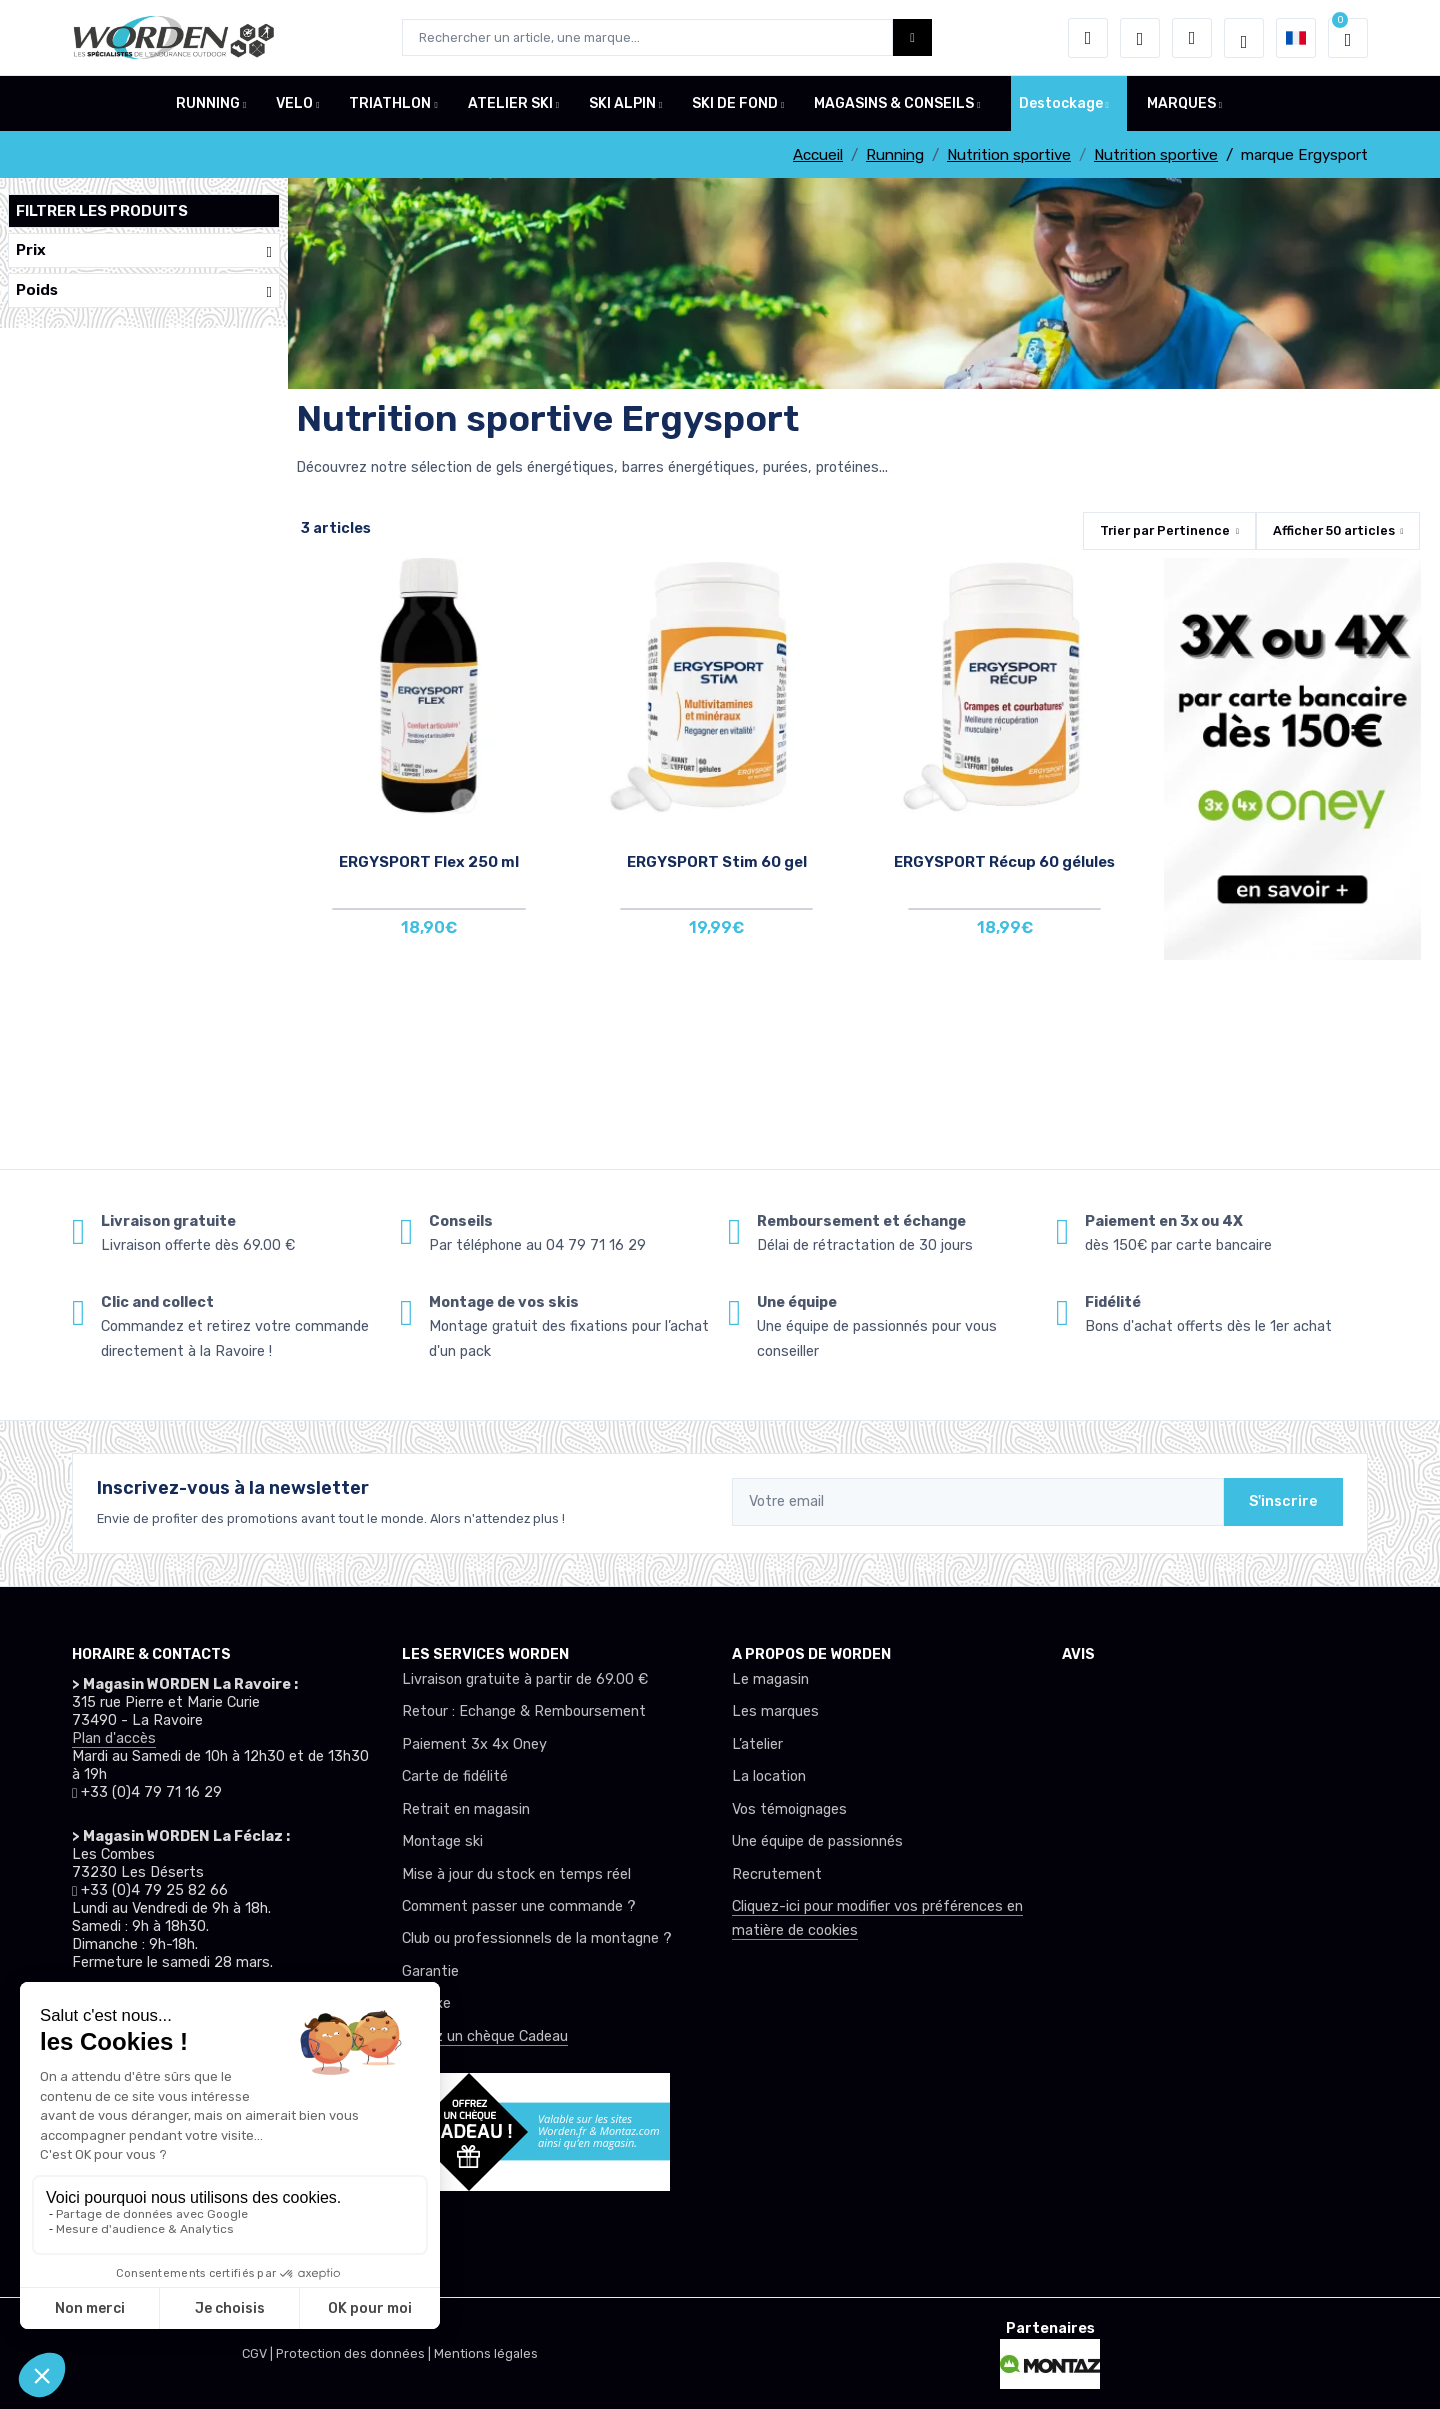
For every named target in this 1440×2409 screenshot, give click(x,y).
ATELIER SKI (510, 103)
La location (769, 1776)
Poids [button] (144, 290)
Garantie (430, 1971)
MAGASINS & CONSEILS (894, 103)
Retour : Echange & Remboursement (524, 1711)
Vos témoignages (789, 1809)
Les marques (775, 1711)
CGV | (259, 2353)
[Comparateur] (1192, 38)
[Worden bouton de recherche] (912, 37)
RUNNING (208, 103)
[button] (1088, 38)
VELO (294, 103)
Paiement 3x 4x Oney (474, 1744)
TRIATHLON (390, 103)
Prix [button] (144, 250)
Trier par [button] (1165, 530)
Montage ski (442, 1841)
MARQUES (1181, 103)
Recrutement (777, 1874)
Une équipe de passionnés (817, 1841)
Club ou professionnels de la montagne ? (537, 1938)
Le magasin (770, 1679)
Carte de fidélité (455, 1776)
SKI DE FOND (735, 103)
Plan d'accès (114, 1738)
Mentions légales (486, 2353)
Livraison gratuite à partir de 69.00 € (525, 1679)
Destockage (1061, 103)
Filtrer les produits (102, 211)
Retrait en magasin (466, 1809)
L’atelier (757, 1744)
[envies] (1140, 38)
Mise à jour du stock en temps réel (516, 1874)
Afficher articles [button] (1334, 530)
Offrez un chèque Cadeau (485, 2036)
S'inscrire (1283, 1501)
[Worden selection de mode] (1244, 38)
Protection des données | (355, 2353)
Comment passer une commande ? (519, 1906)
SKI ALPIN (622, 103)
